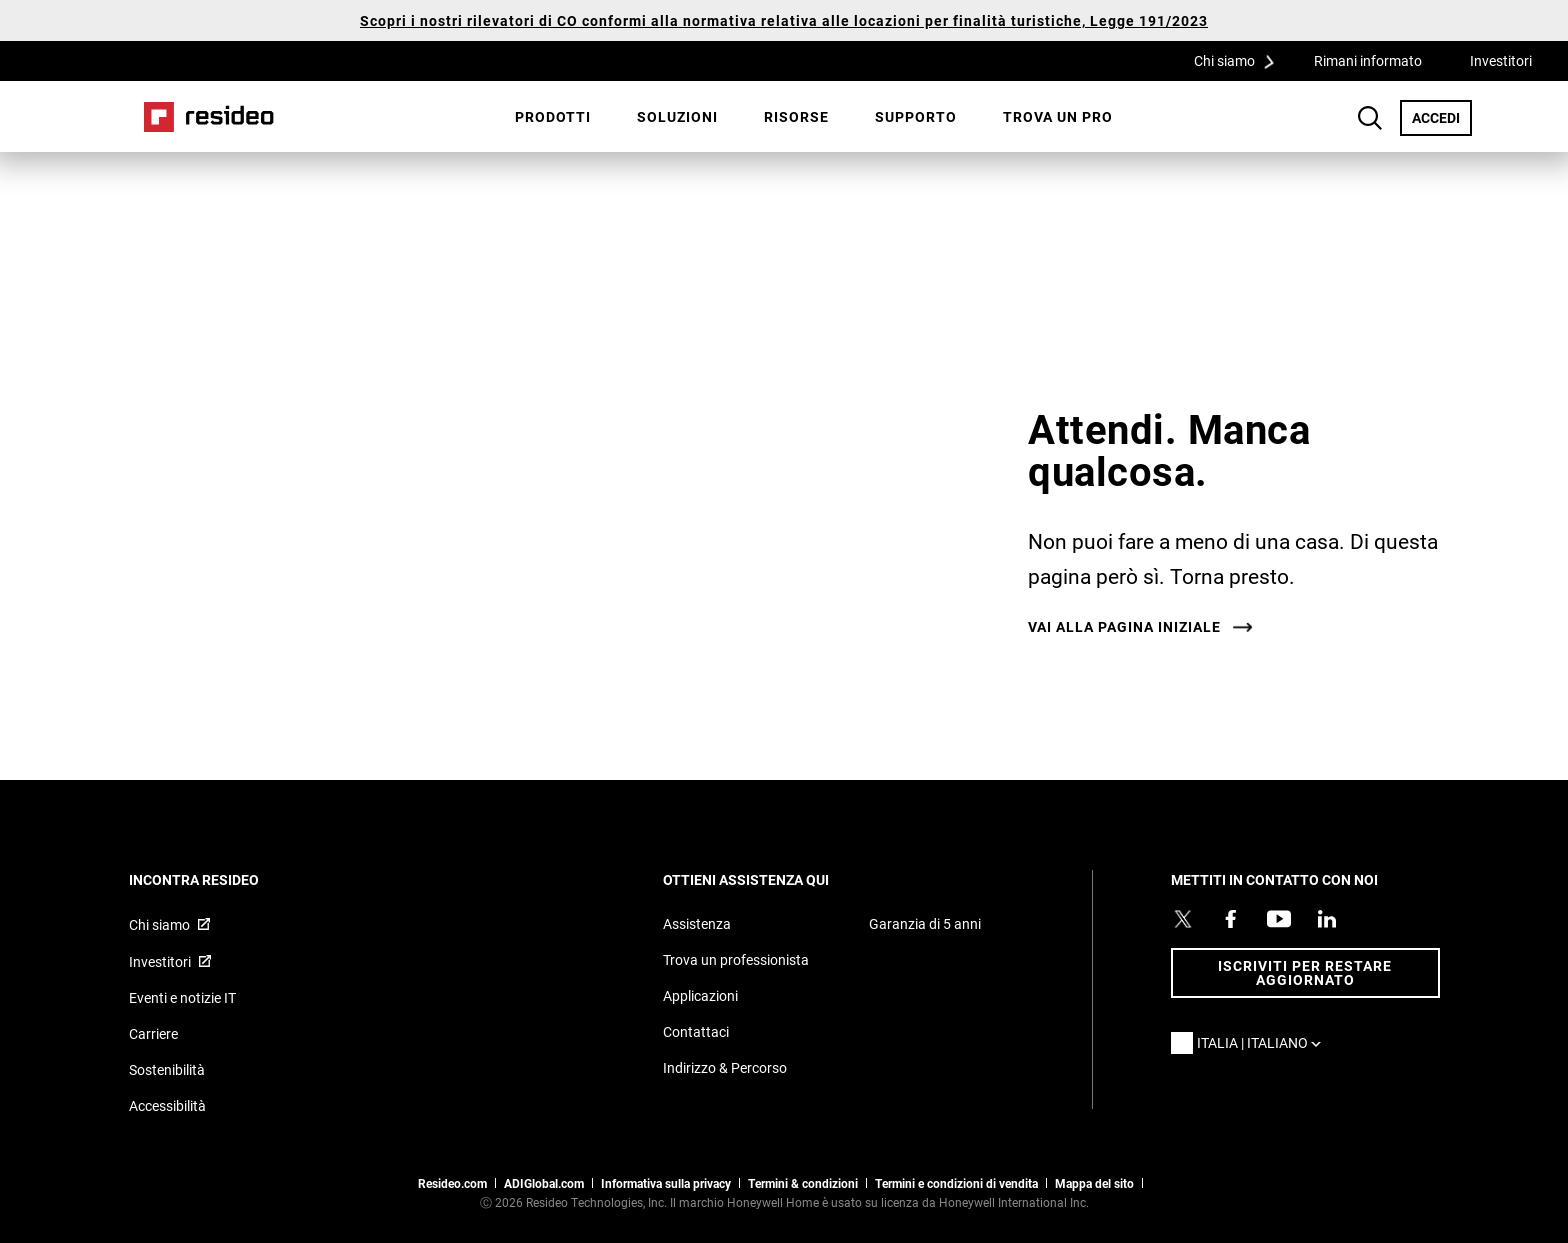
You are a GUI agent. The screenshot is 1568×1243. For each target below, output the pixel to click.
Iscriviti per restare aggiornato (1305, 972)
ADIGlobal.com (544, 1183)
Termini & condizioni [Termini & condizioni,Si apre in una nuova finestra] (803, 1183)
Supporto (916, 116)
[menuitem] (553, 117)
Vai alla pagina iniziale (1124, 627)
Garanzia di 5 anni (925, 923)
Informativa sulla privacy (666, 1183)
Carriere (153, 1033)
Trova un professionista (736, 959)
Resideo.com (452, 1183)
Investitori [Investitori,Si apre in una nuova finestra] (1501, 60)
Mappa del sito (1094, 1183)
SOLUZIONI (677, 116)
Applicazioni (700, 995)
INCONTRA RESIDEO (221, 879)
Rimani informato (1368, 60)
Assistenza (697, 923)
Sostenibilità (167, 1069)
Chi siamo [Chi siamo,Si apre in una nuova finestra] (159, 924)
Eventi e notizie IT (182, 997)
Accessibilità (167, 1105)
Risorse (796, 116)
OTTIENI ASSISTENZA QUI (773, 879)
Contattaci (696, 1031)
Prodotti (553, 116)
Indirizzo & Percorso (725, 1067)
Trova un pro (1058, 116)
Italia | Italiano (1264, 1042)
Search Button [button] (1370, 118)
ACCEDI (1442, 117)
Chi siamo (1241, 60)
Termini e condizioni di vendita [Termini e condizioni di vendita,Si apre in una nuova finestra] (956, 1183)
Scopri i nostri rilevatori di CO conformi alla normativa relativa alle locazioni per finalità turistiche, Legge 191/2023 (784, 20)
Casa (209, 117)
